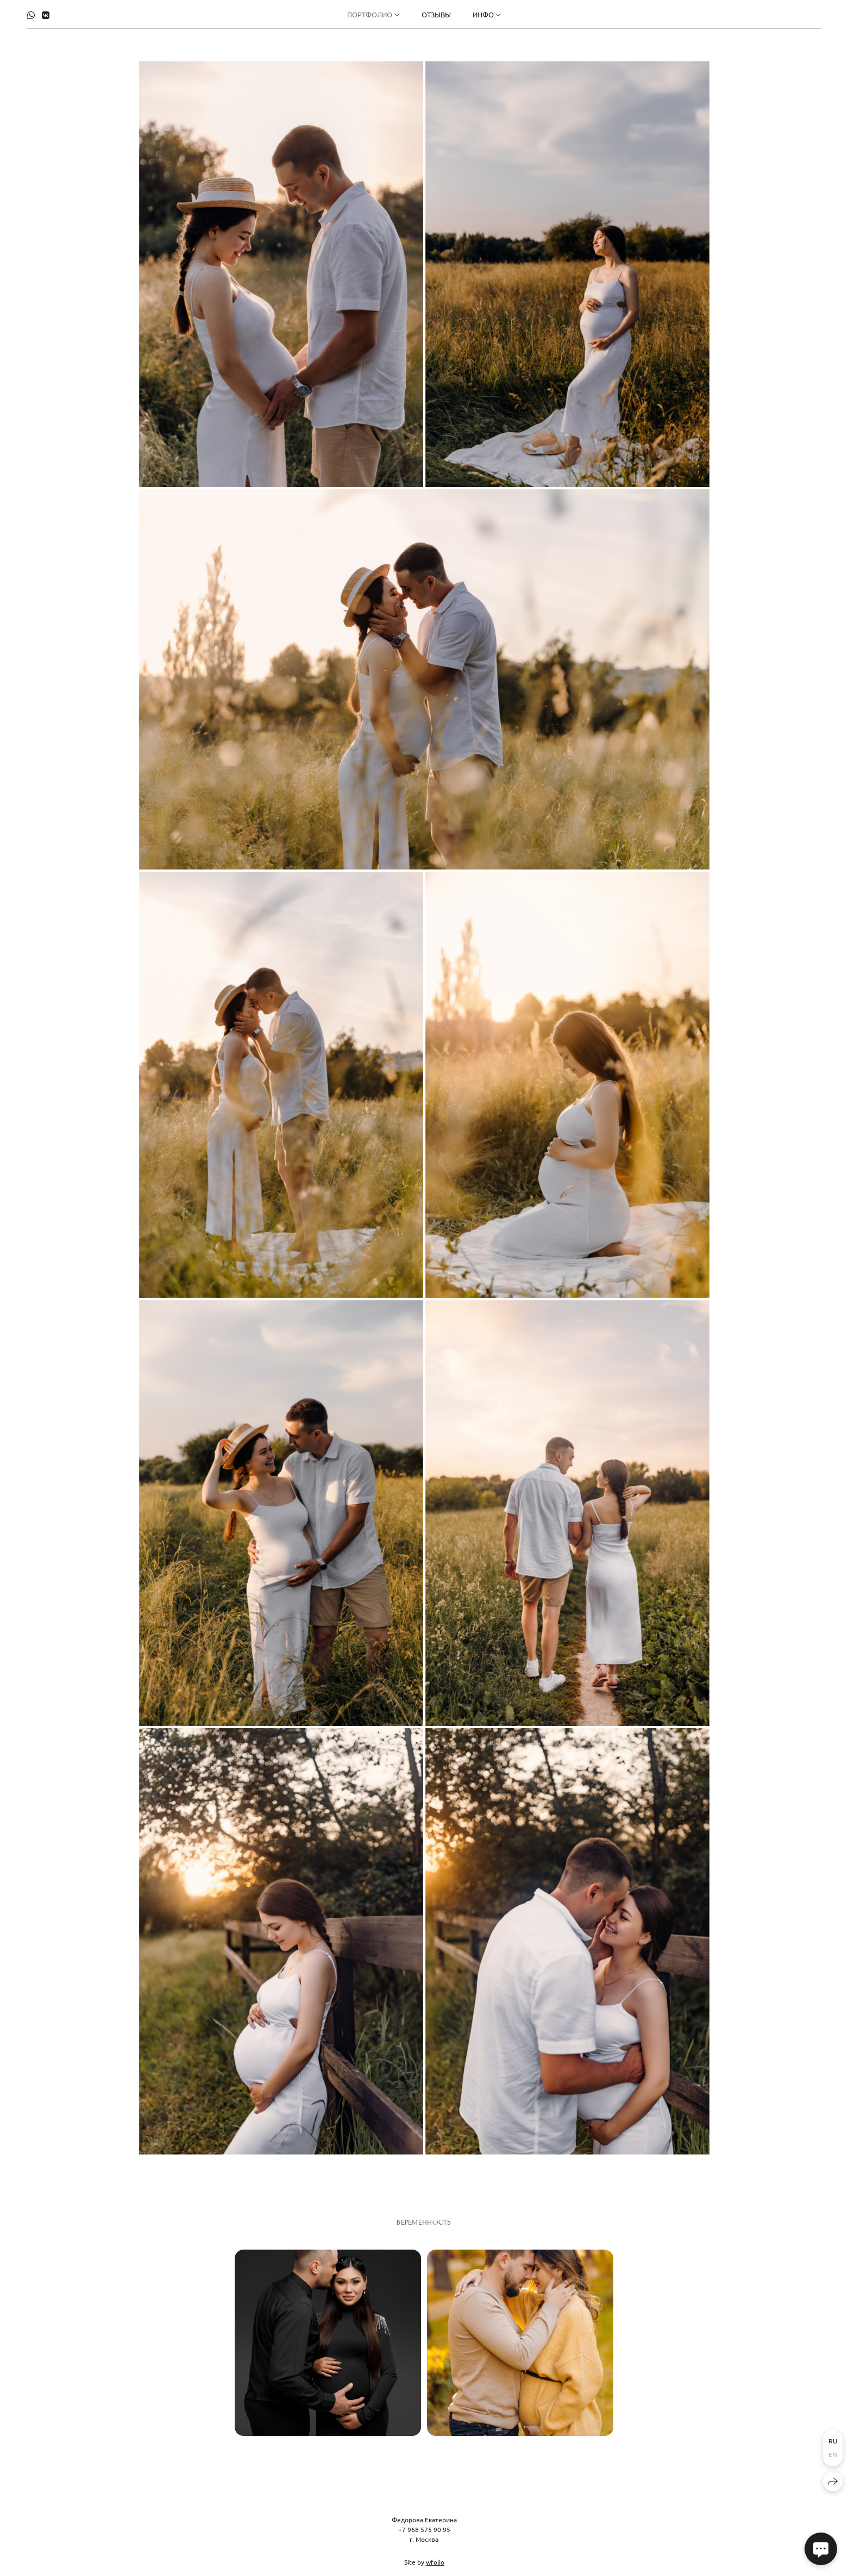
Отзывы (436, 14)
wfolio (435, 2569)
